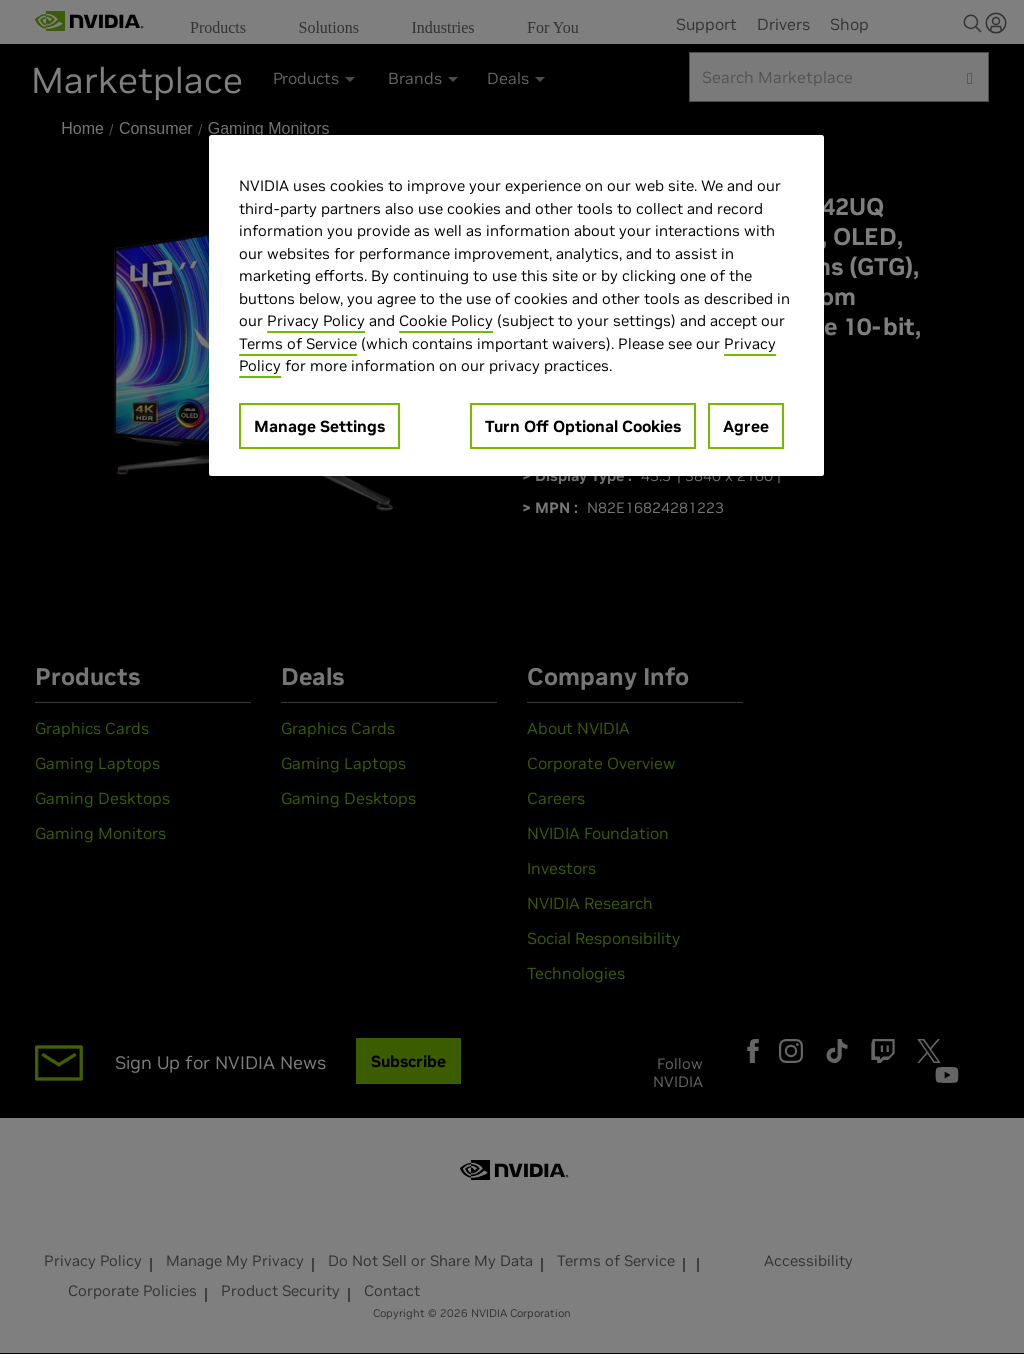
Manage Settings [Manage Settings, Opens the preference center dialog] (319, 426)
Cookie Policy (446, 320)
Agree (746, 426)
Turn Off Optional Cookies (583, 426)
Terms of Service (298, 343)
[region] (516, 305)
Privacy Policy (316, 320)
